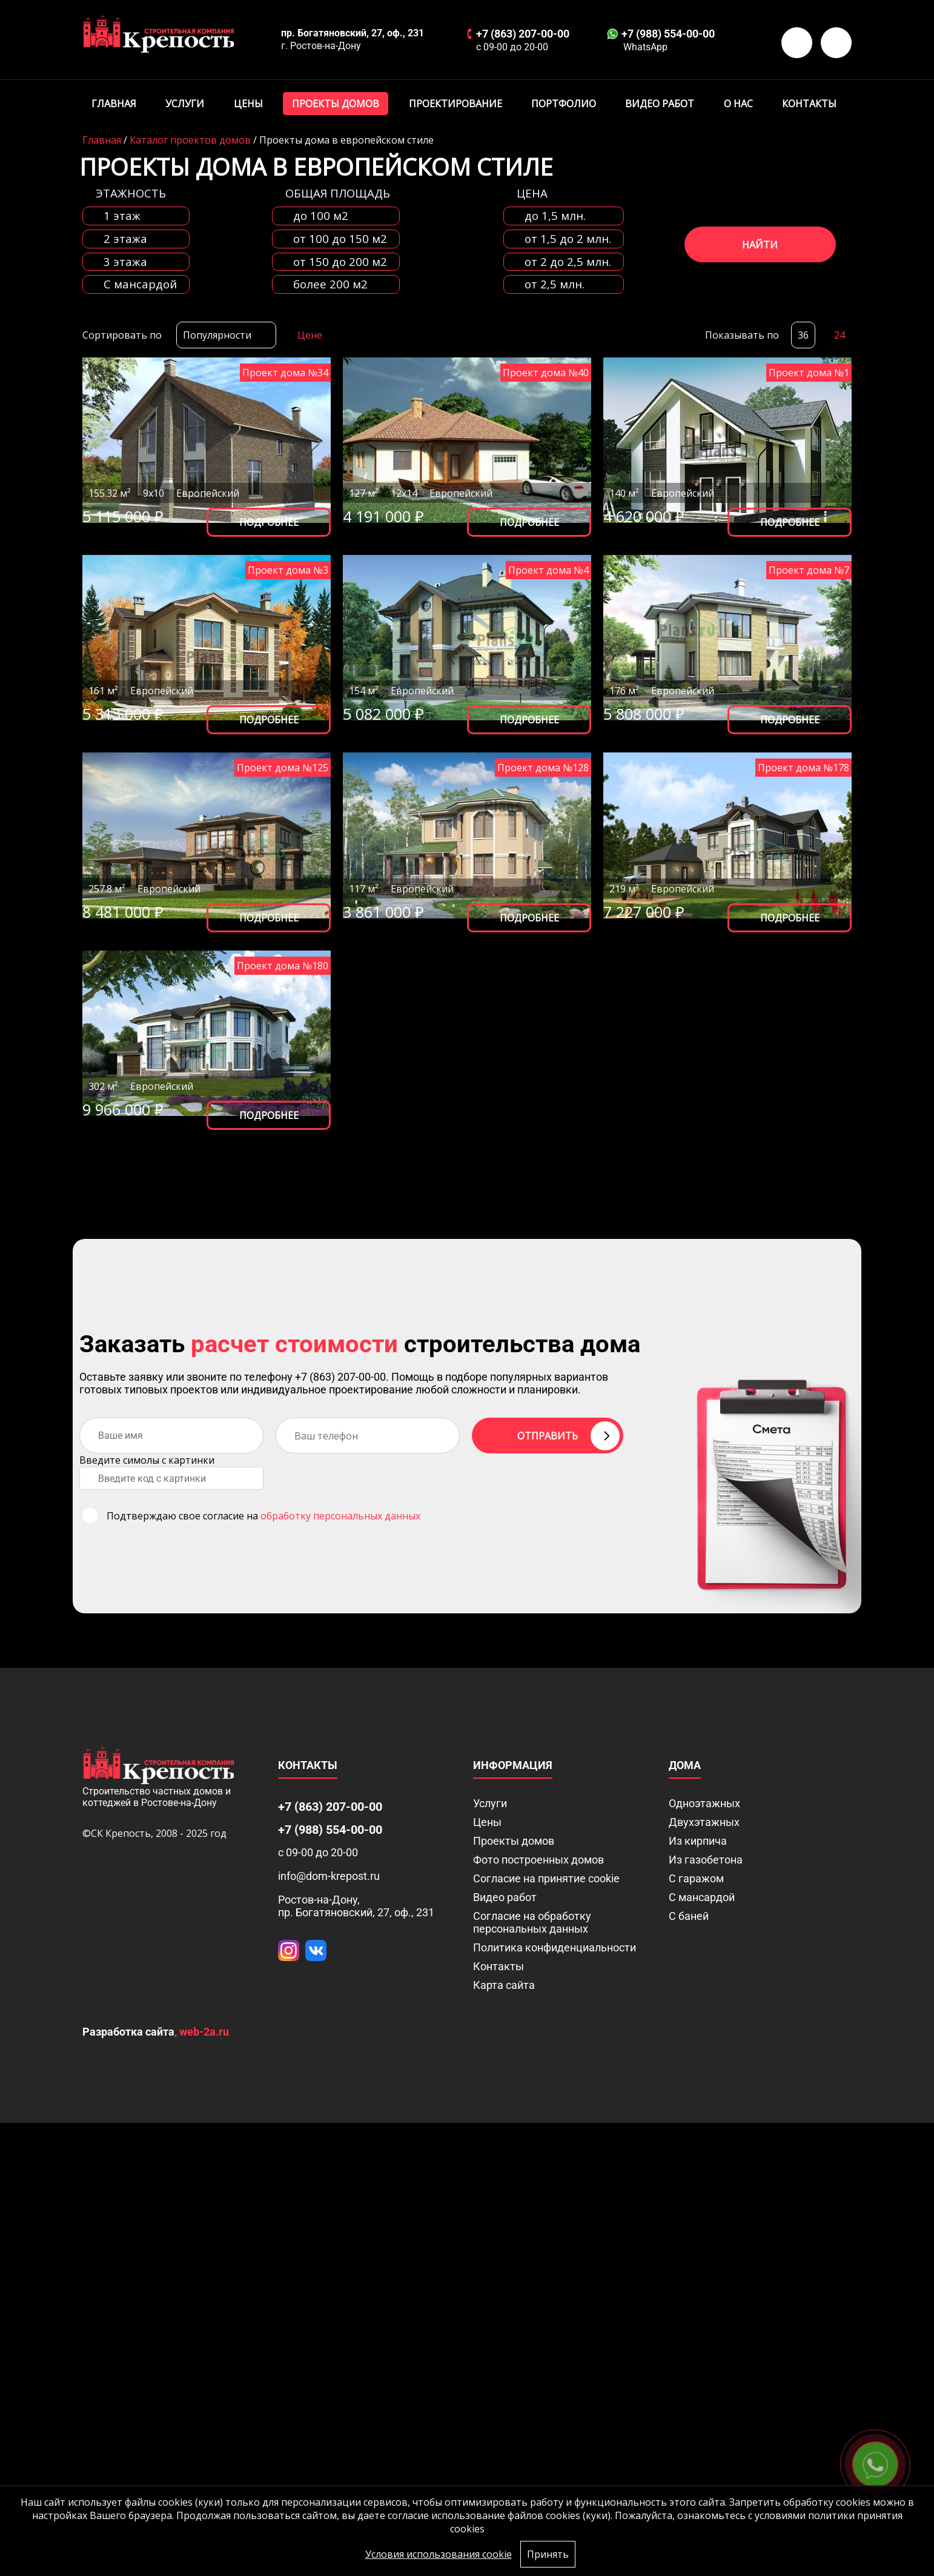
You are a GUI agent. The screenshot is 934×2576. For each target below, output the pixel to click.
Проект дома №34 (285, 372)
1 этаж (122, 216)
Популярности (217, 335)
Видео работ (659, 103)
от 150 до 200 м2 (340, 262)
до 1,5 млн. (555, 216)
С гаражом (696, 1878)
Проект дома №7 (809, 570)
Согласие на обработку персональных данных (532, 1922)
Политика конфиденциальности (554, 1947)
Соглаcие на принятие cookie (546, 1878)
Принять (548, 2554)
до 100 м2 (320, 216)
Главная (113, 103)
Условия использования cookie (438, 2554)
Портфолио (563, 103)
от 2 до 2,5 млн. (568, 262)
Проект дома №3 (288, 570)
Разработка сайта (128, 2031)
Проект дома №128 (543, 767)
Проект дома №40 (546, 372)
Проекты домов (335, 103)
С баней (689, 1916)
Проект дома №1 (809, 372)
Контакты (809, 103)
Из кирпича (698, 1840)
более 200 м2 (330, 284)
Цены (248, 103)
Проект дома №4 (548, 570)
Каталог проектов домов (190, 140)
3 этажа (125, 262)
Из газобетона (706, 1859)
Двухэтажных (704, 1822)
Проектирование (455, 103)
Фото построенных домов (538, 1859)
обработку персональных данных (340, 1515)
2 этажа (125, 239)
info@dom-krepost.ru (329, 1876)
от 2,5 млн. (555, 284)
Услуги (184, 103)
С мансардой (702, 1897)
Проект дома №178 (803, 767)
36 (803, 335)
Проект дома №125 (282, 767)
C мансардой (140, 284)
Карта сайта (504, 1985)
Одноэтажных (704, 1803)
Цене (309, 335)
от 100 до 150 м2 (340, 239)
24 (839, 335)
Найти (760, 244)
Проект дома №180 (282, 965)
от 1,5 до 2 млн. (568, 239)
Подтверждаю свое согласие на (263, 1515)
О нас (738, 103)
